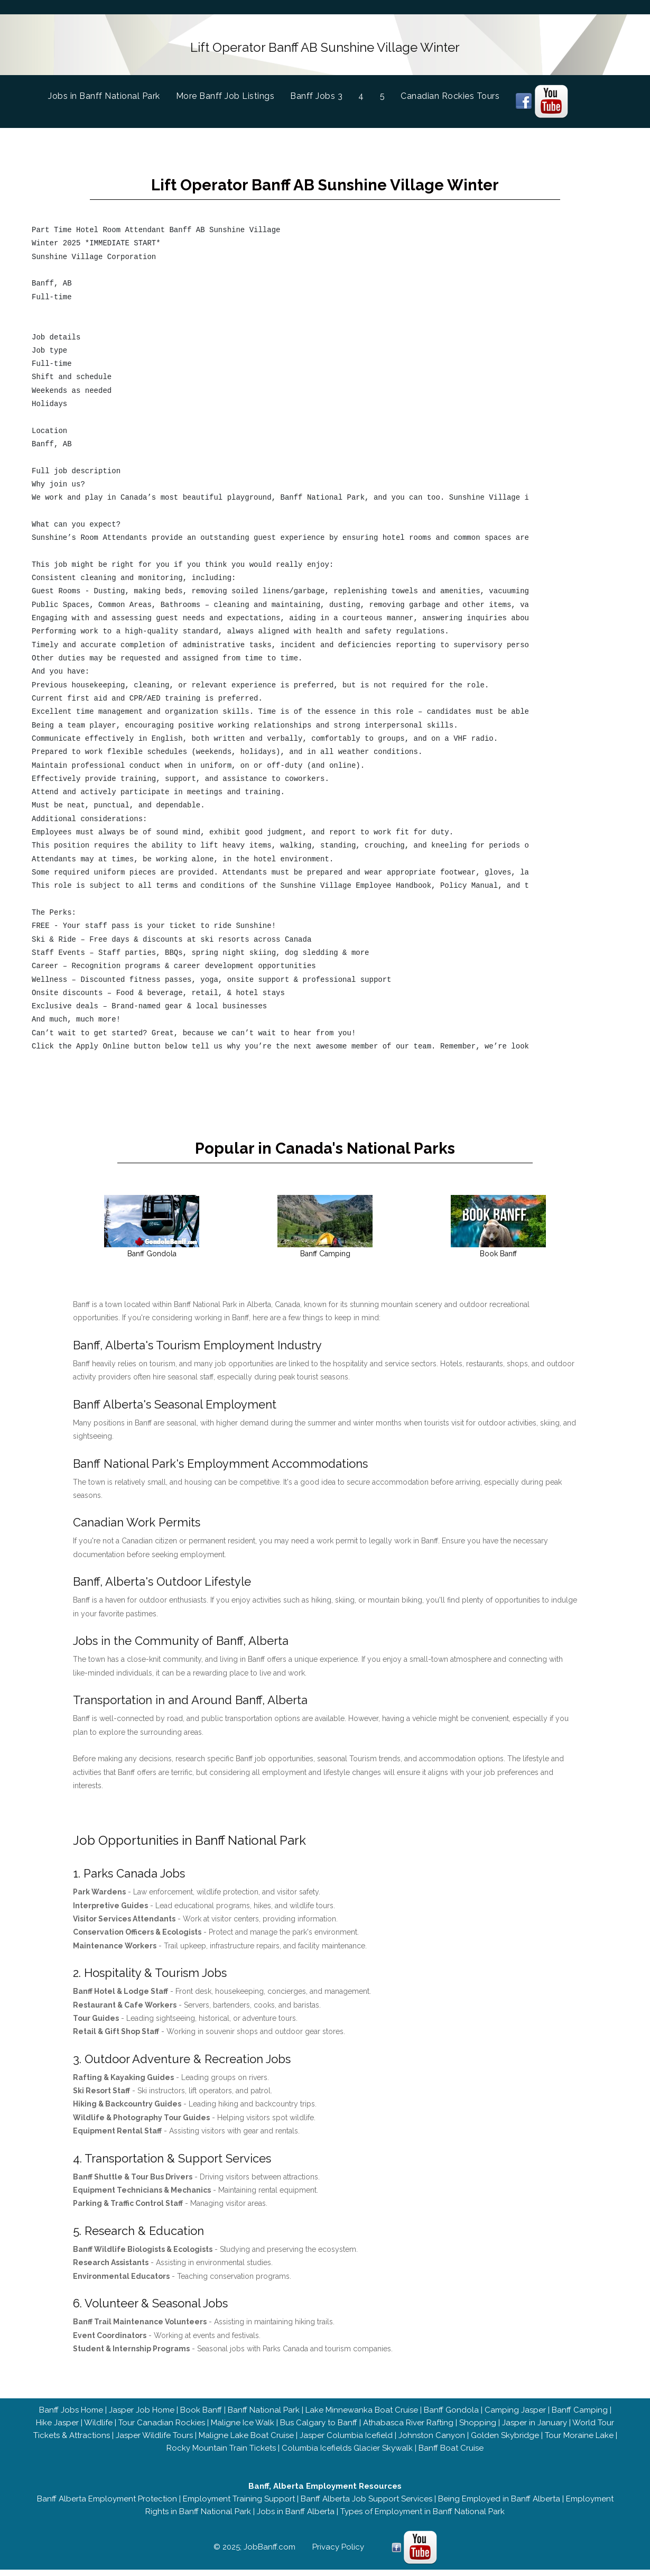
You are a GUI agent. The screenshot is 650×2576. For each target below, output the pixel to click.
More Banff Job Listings (225, 92)
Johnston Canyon (431, 2441)
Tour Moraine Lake (579, 2441)
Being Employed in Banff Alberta (499, 2505)
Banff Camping (580, 2416)
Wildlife (98, 2429)
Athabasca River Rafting (408, 2429)
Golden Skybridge (505, 2441)
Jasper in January (534, 2429)
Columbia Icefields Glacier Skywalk (347, 2454)
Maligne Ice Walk (242, 2429)
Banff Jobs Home (71, 2416)
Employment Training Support (239, 2505)
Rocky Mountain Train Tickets (221, 2454)
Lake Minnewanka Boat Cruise (361, 2416)
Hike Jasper (57, 2429)
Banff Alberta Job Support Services (366, 2505)
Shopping (477, 2429)
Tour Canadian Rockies (161, 2429)
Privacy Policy (338, 2553)
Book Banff (201, 2416)
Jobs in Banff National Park (112, 91)
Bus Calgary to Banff (318, 2429)
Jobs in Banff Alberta (296, 2518)
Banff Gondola (451, 2416)
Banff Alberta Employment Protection (107, 2505)
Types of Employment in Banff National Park (422, 2518)
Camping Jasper (515, 2416)
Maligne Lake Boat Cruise (246, 2441)
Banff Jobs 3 (316, 92)
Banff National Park (264, 2416)
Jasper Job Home (141, 2416)
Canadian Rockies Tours (450, 92)
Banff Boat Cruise (451, 2454)
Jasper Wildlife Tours (154, 2441)
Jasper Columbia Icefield (346, 2441)
